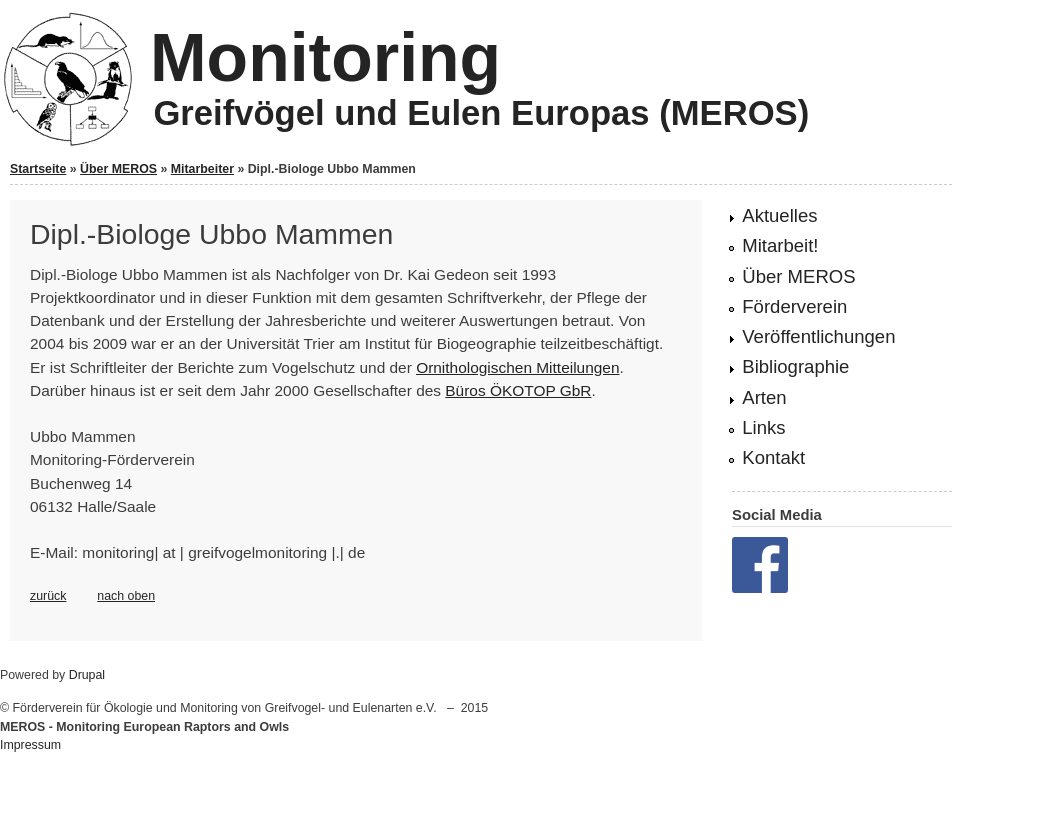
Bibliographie (795, 366)
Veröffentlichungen (818, 336)
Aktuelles (779, 215)
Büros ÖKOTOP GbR (518, 390)
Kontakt (773, 457)
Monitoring (325, 57)
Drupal (87, 675)
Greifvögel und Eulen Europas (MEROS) (481, 113)
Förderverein (794, 306)
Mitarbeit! (780, 245)
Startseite (38, 169)
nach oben (126, 596)
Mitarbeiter (202, 169)
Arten (764, 397)
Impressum (30, 745)
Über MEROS (118, 169)
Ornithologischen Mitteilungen (517, 367)
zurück (48, 596)
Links (763, 427)
